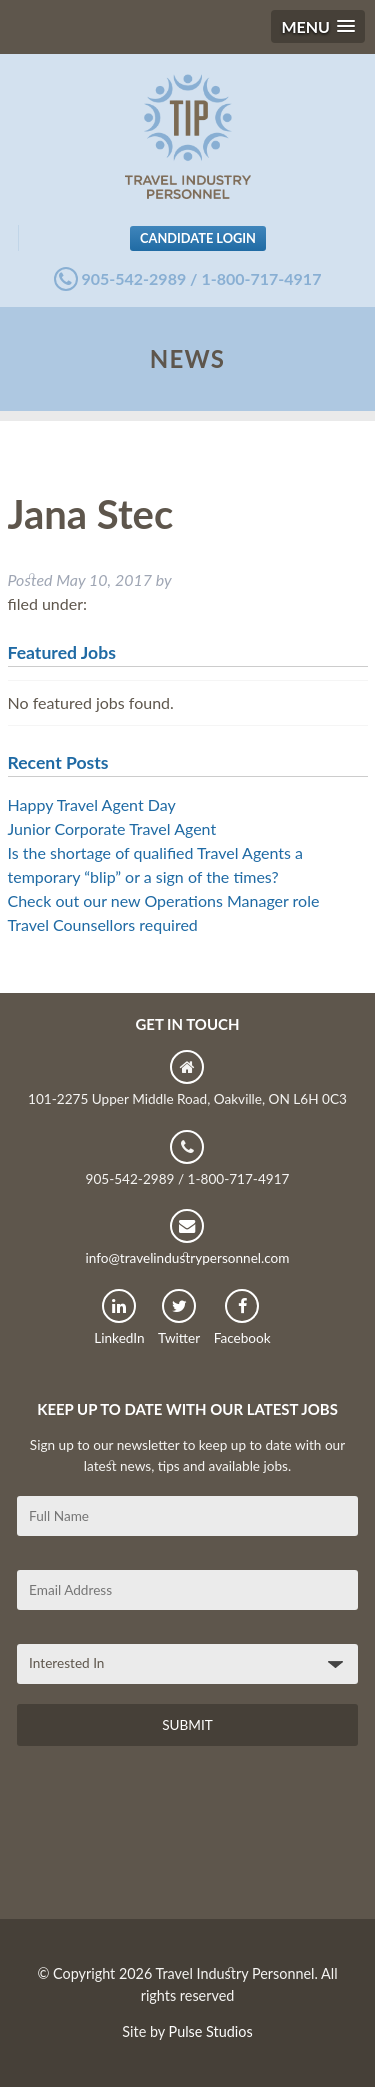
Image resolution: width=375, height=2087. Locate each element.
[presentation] (169, 1840)
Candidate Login (198, 238)
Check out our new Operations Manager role (164, 900)
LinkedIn (119, 1317)
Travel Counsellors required (103, 924)
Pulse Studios (211, 2031)
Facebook (242, 1317)
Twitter (179, 1317)
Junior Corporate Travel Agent (112, 828)
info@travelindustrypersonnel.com (187, 1237)
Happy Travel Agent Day (92, 804)
